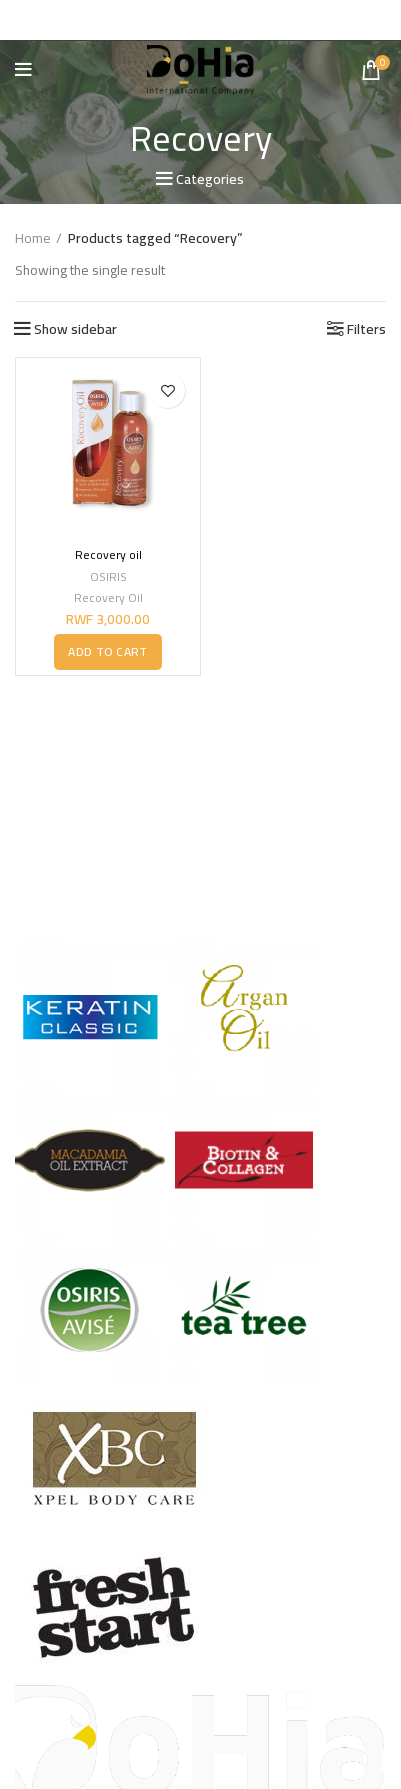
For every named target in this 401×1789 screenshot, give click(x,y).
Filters (366, 329)
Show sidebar (75, 329)
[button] (107, 651)
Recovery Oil (108, 597)
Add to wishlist (167, 390)
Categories (210, 179)
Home (33, 239)
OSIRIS (108, 577)
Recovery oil (108, 554)
